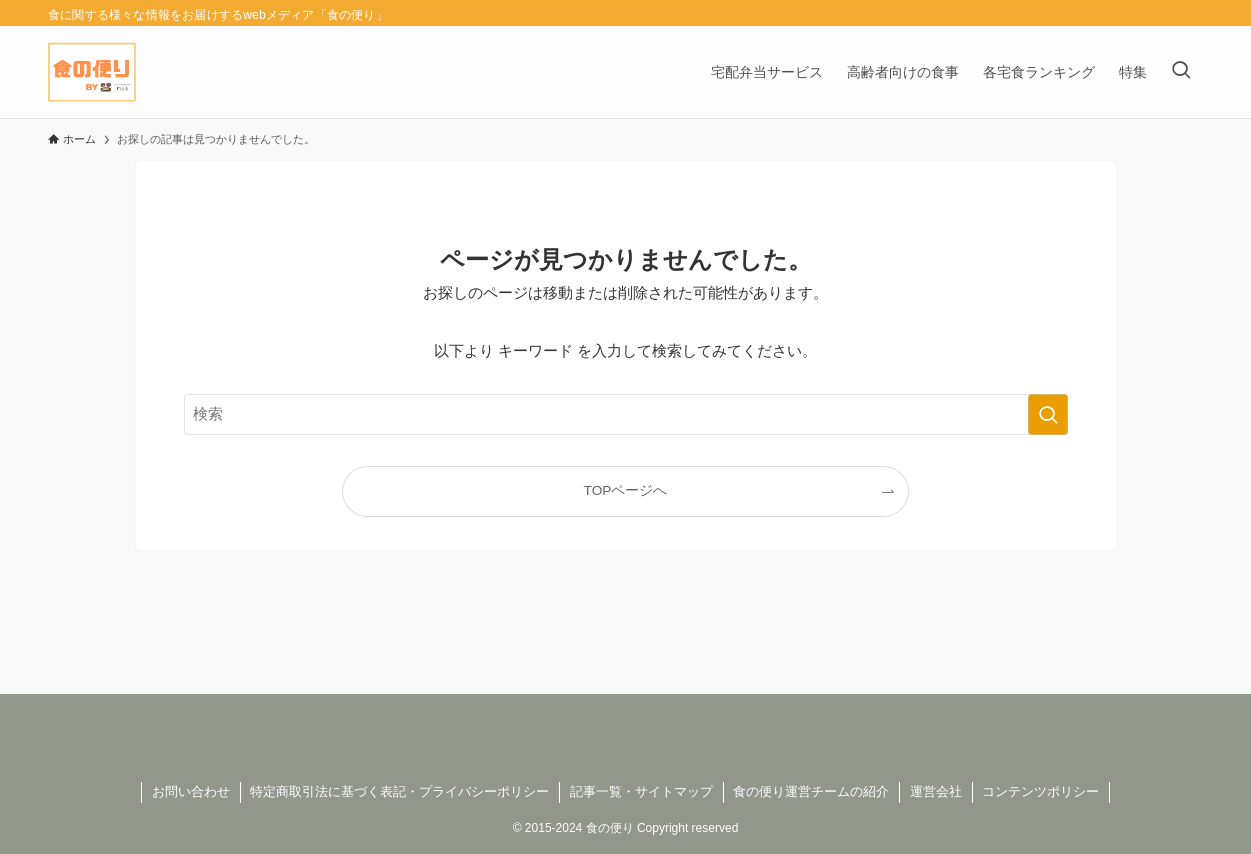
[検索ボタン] (1181, 72)
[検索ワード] (626, 414)
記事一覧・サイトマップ (641, 791)
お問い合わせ (191, 791)
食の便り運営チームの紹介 (811, 791)
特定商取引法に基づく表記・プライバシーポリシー (399, 791)
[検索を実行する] (1048, 414)
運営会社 (936, 791)
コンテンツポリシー (1040, 791)
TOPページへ (626, 490)
